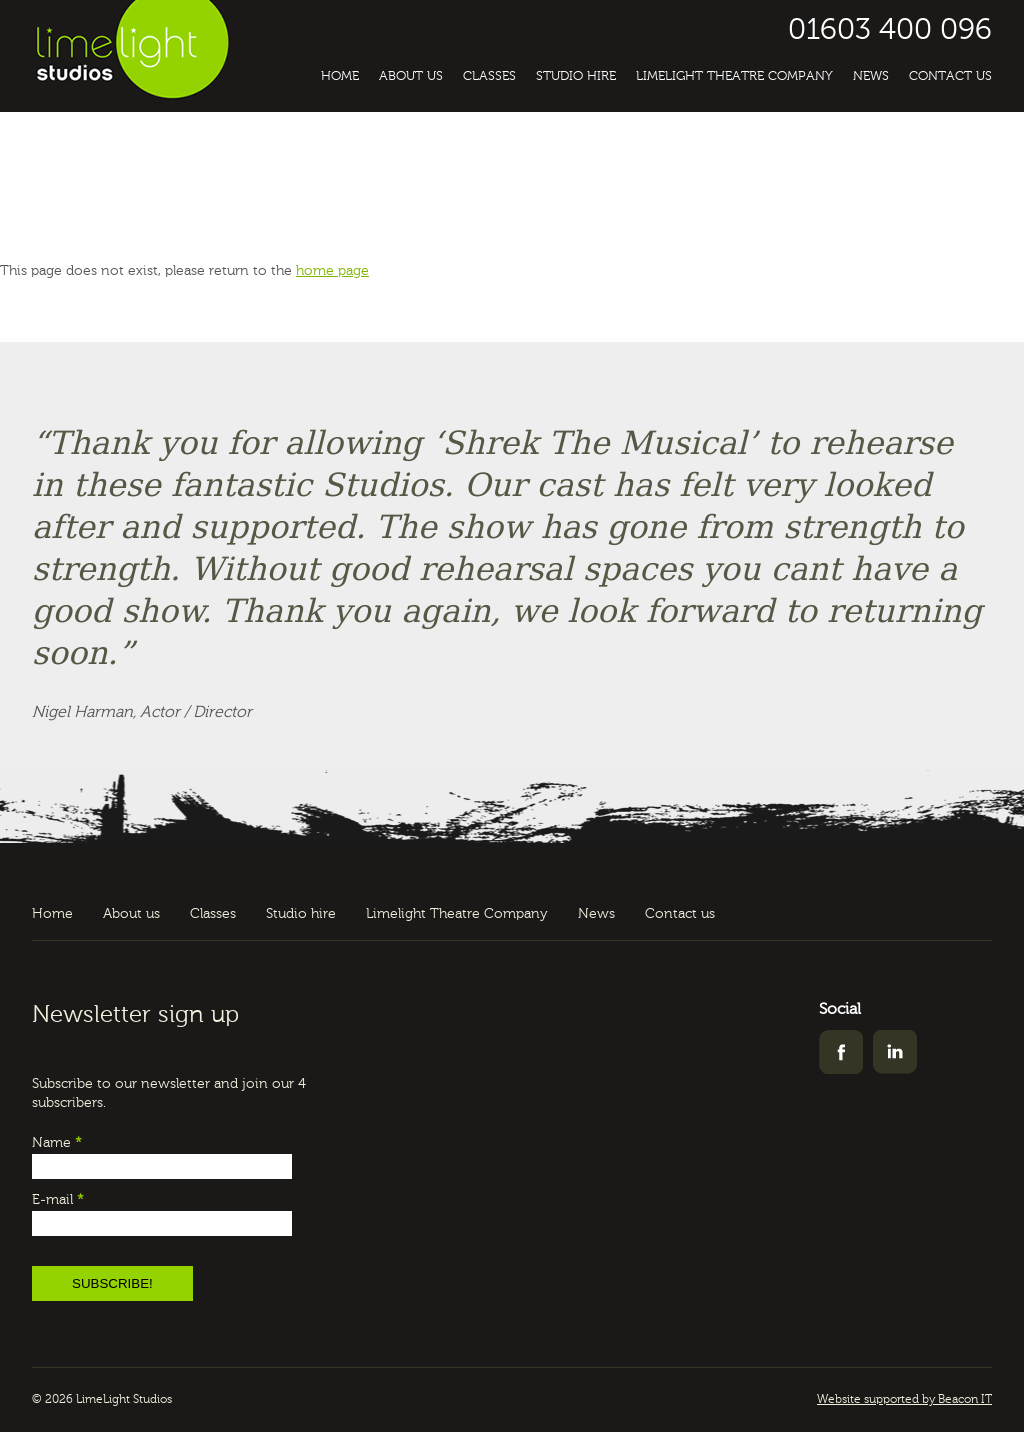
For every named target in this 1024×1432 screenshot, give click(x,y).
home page (332, 271)
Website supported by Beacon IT (904, 1400)
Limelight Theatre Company (734, 76)
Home (340, 76)
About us (411, 76)
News (871, 76)
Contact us (950, 76)
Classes (489, 76)
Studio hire (576, 76)
